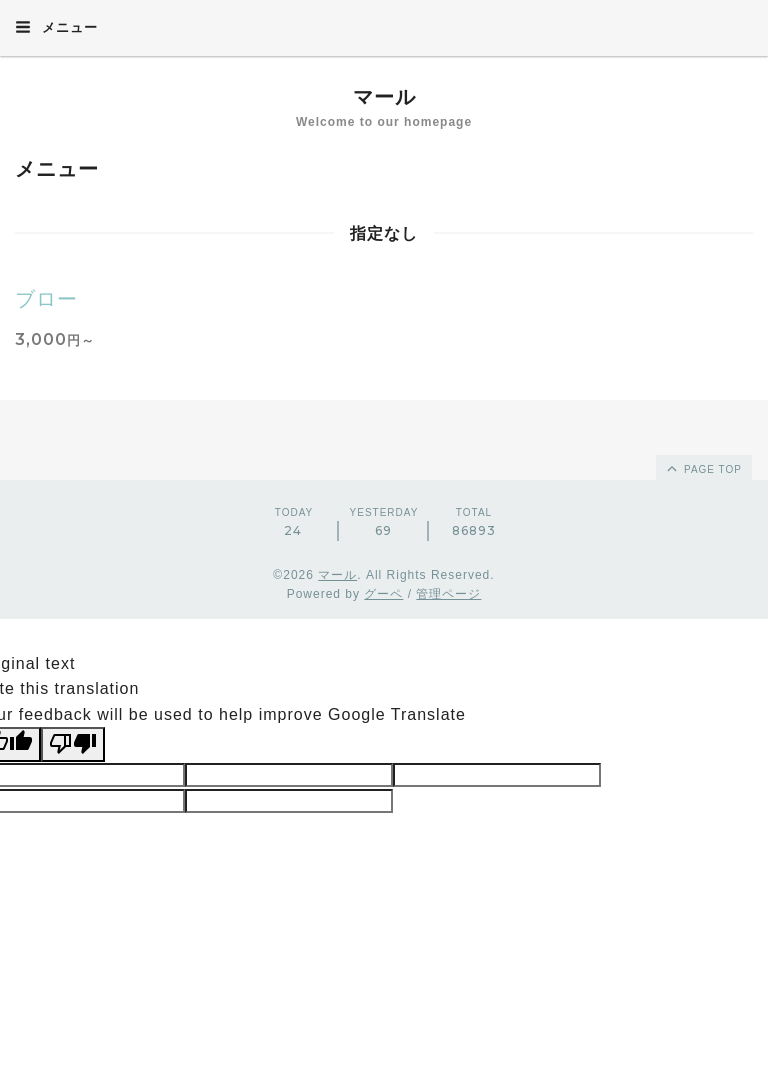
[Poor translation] (73, 744)
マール (384, 97)
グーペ (383, 594)
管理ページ (448, 594)
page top (703, 468)
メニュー (56, 27)
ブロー (46, 299)
